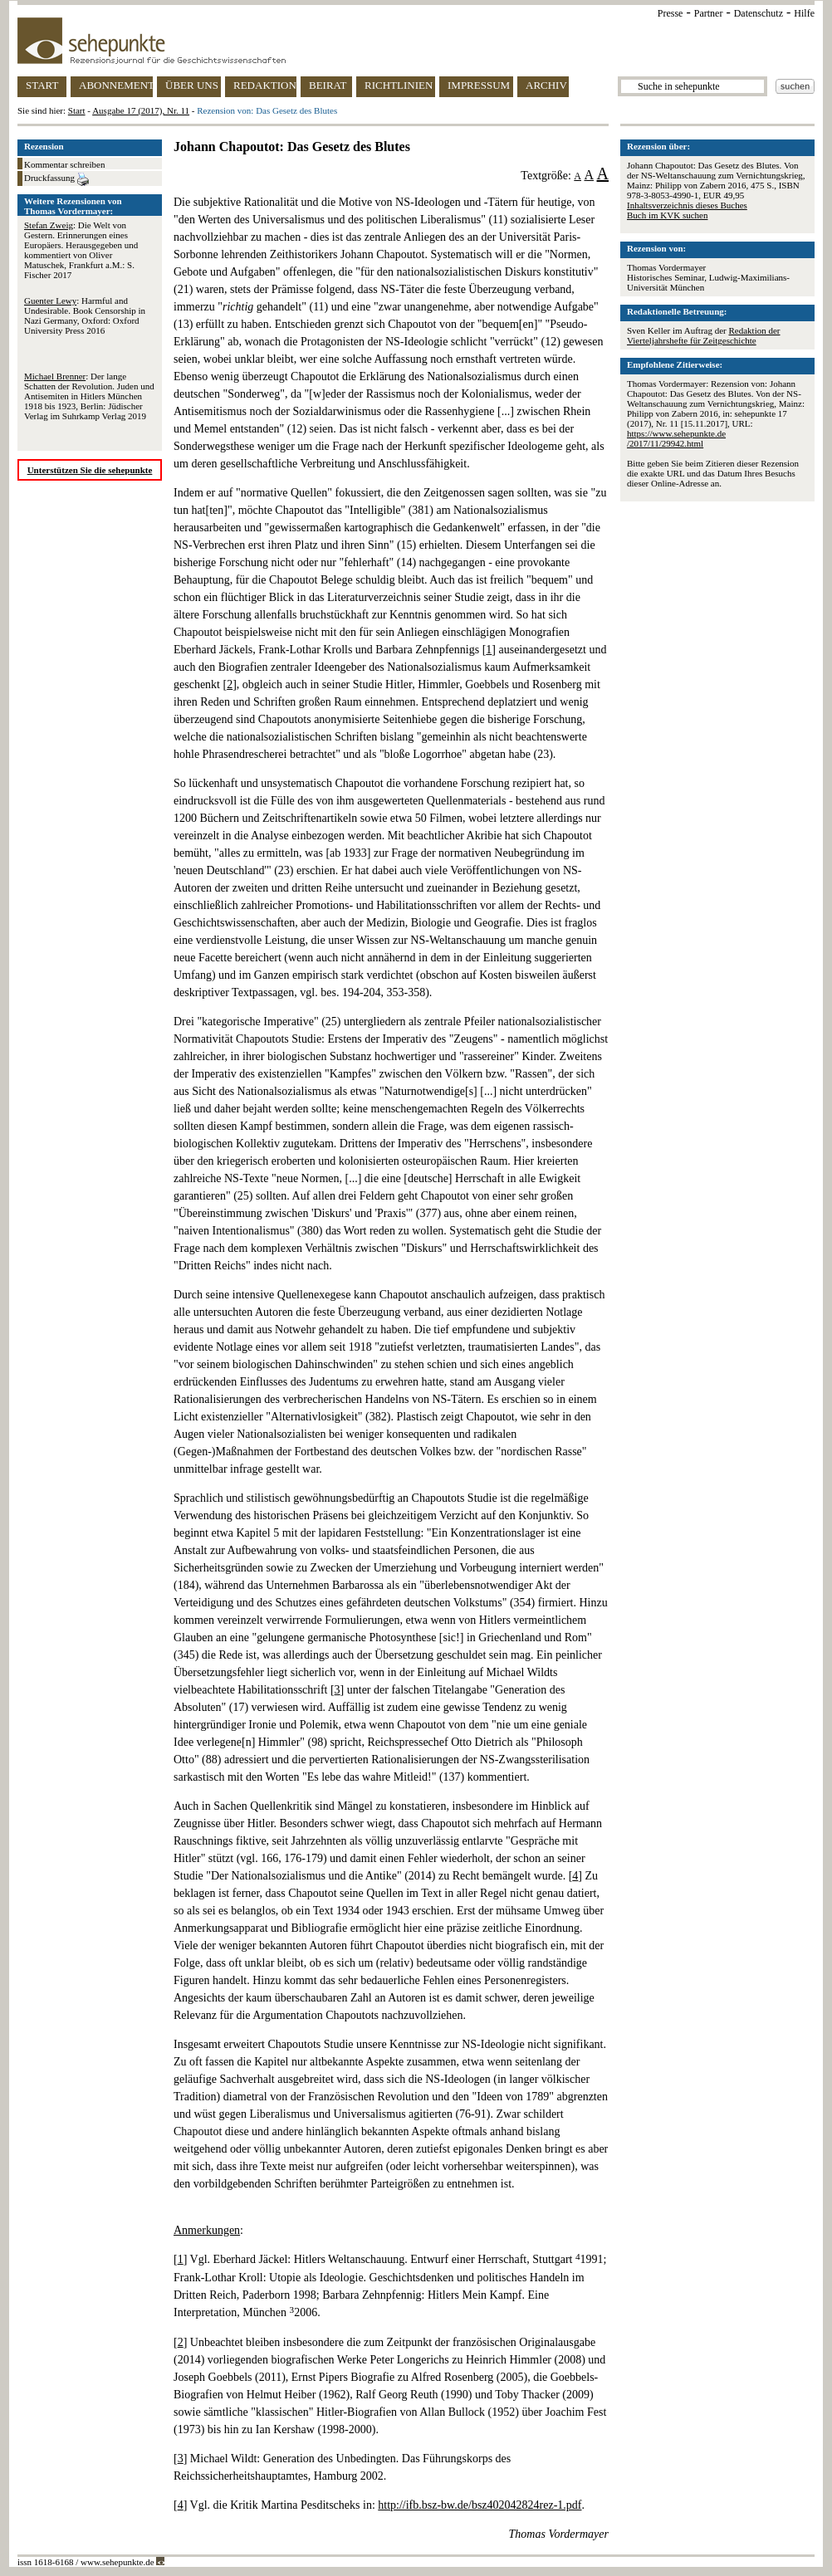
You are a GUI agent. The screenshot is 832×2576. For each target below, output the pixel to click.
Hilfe (804, 13)
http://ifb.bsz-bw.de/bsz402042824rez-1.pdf (479, 2505)
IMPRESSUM (479, 85)
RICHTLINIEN (399, 85)
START (42, 85)
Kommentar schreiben (64, 164)
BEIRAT (328, 85)
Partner (708, 13)
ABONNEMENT (116, 85)
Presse (670, 13)
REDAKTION (264, 85)
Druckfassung (56, 179)
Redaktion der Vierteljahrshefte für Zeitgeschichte (704, 335)
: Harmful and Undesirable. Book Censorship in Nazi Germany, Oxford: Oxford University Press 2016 (84, 315)
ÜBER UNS (191, 85)
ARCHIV (546, 85)
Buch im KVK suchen (667, 215)
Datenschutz (758, 13)
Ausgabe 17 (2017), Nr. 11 (140, 110)
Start (77, 110)
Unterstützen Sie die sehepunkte (90, 470)
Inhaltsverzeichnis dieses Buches (687, 205)
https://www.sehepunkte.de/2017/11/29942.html (676, 438)
